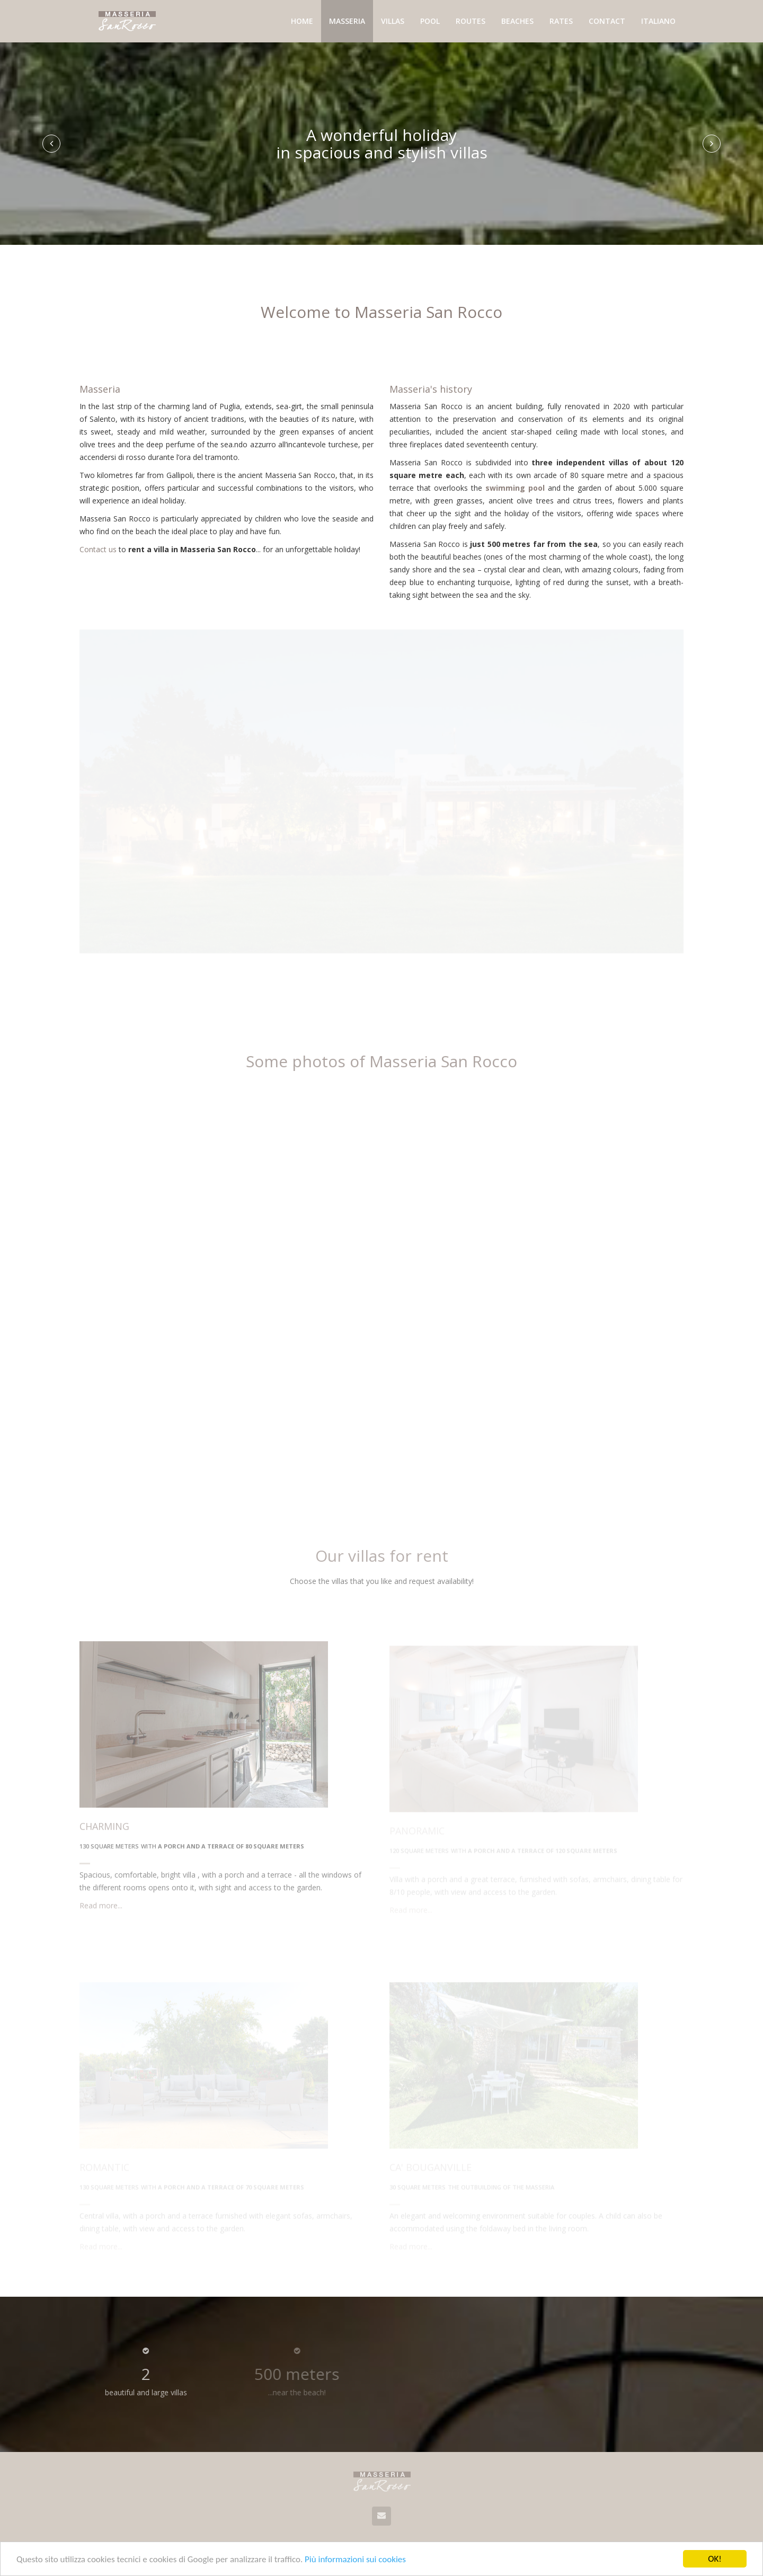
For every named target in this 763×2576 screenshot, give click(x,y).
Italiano (658, 21)
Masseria (347, 21)
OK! (715, 2558)
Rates (561, 21)
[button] (51, 144)
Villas (392, 21)
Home (302, 21)
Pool (430, 21)
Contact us (98, 551)
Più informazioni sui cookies (355, 2559)
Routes (470, 21)
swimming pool (515, 493)
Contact (607, 21)
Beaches (517, 21)
